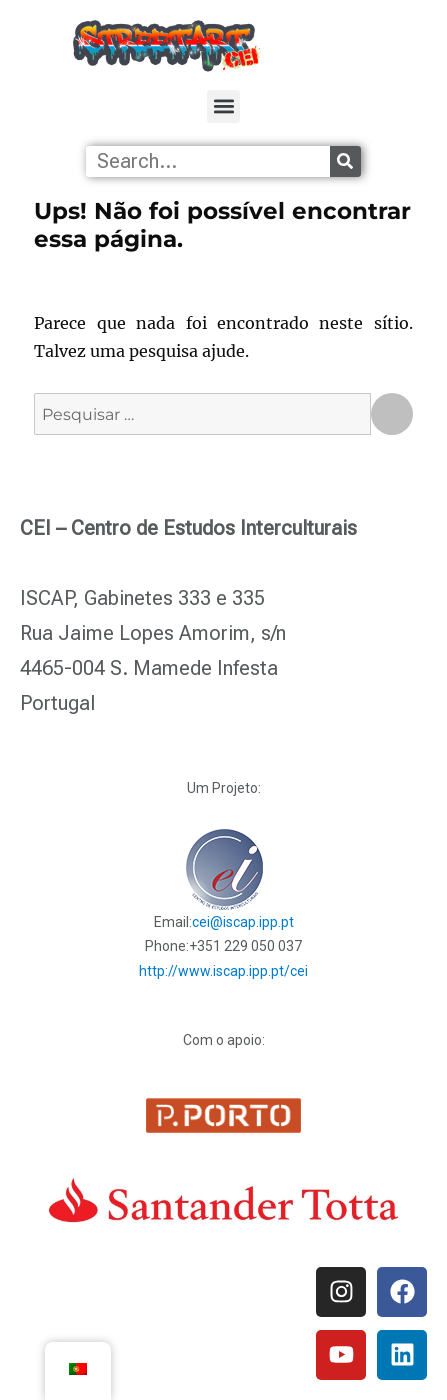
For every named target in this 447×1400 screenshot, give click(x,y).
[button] (223, 105)
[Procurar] (345, 161)
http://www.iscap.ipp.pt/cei (223, 971)
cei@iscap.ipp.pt (243, 922)
